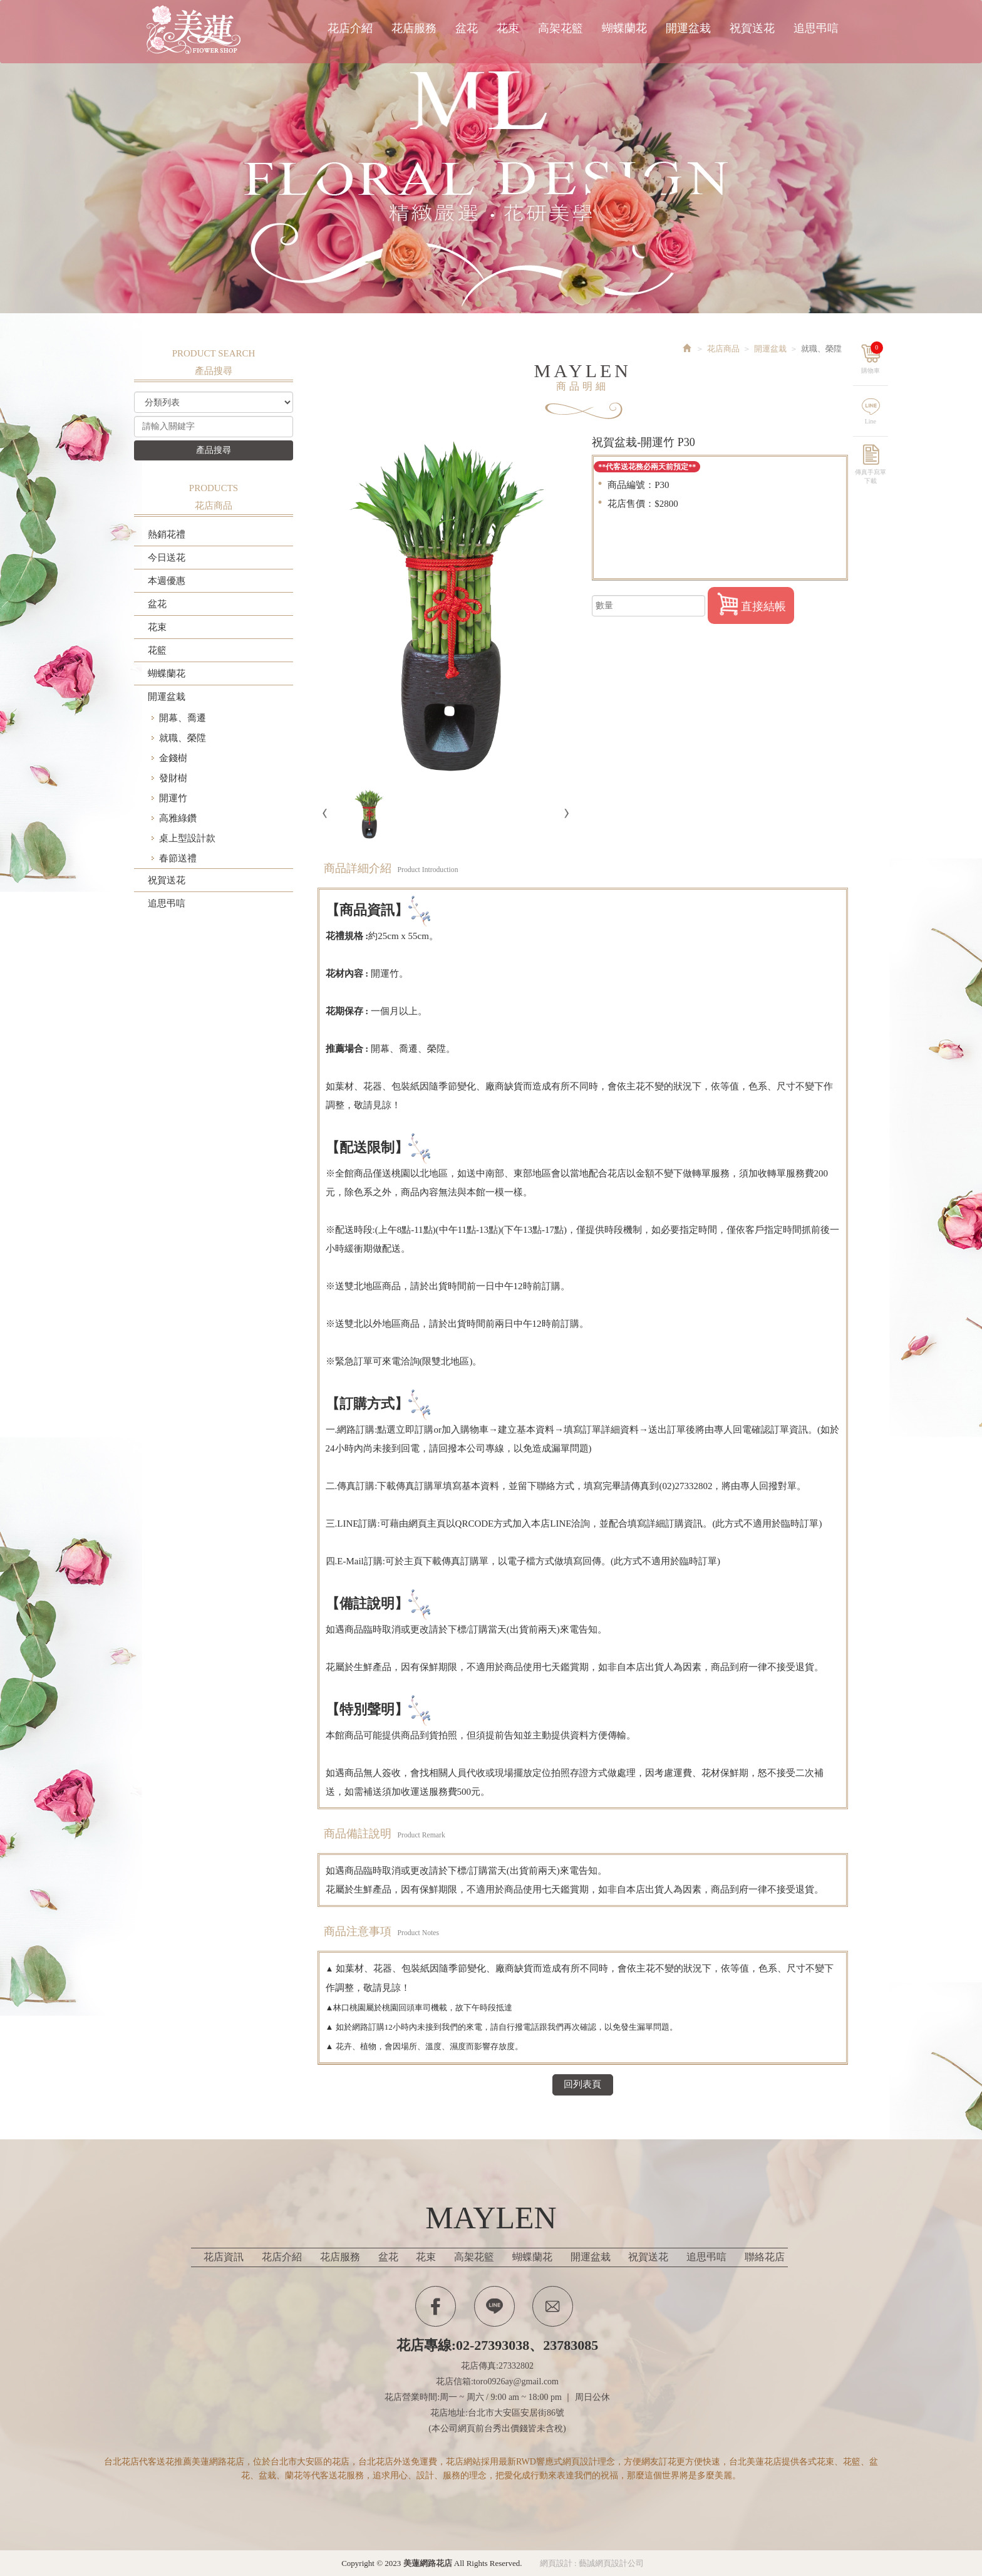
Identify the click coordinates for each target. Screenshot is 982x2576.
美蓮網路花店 (196, 29)
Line (874, 418)
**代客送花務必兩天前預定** (647, 466)
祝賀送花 (166, 880)
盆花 (157, 604)
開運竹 (173, 798)
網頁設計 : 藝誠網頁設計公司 (592, 2562)
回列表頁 (582, 2084)
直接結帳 (751, 603)
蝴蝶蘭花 (166, 673)
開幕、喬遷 (182, 718)
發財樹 (173, 778)
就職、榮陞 (182, 738)
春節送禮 (178, 858)
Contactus (552, 2305)
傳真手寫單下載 (874, 471)
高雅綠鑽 (178, 818)
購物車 (876, 354)
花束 (157, 627)
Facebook (435, 2305)
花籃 (157, 650)
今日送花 (166, 558)
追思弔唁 (166, 903)
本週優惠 (166, 581)
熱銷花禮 (166, 534)
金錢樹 (173, 758)
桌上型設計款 (187, 838)
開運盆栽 (166, 697)
